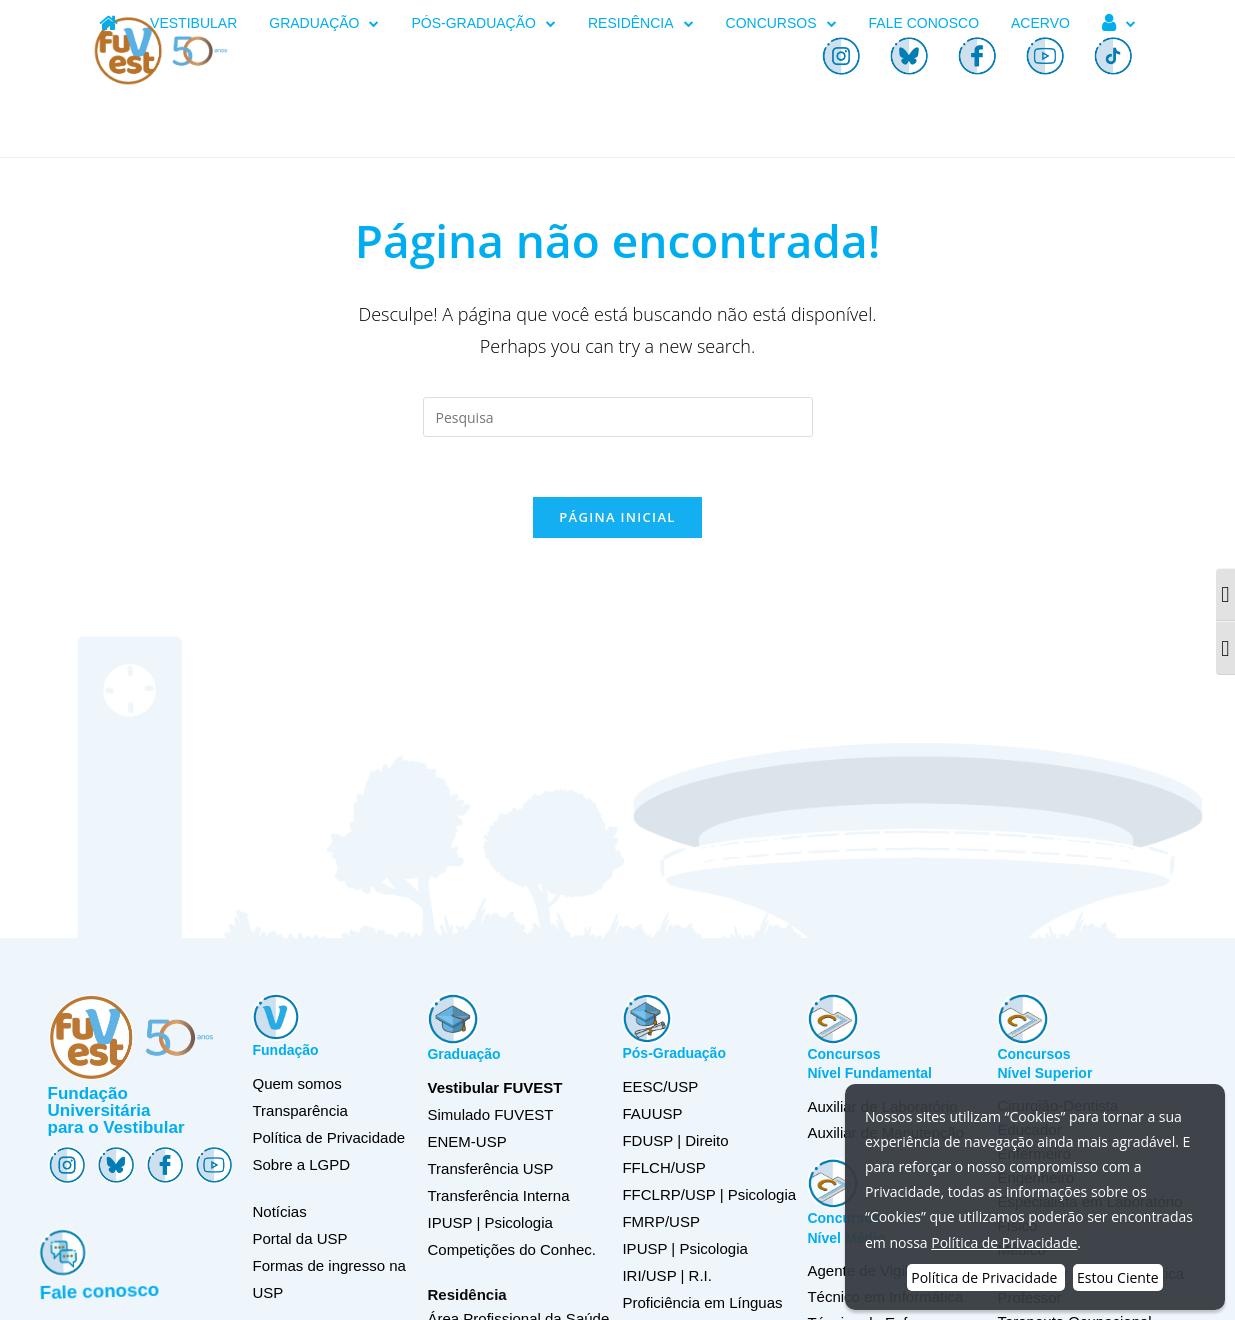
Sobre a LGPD (301, 1164)
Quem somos (296, 1083)
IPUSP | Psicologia (684, 1248)
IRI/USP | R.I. (666, 1275)
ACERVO (1040, 23)
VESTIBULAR (193, 23)
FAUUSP (652, 1113)
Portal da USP (299, 1238)
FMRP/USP (661, 1221)
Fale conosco (107, 1286)
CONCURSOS (781, 23)
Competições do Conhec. (511, 1249)
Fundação (285, 1050)
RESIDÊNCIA (641, 23)
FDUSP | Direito (675, 1140)
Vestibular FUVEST (494, 1087)
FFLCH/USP (663, 1167)
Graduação (463, 1054)
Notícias (279, 1211)
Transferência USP (490, 1168)
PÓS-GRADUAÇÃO (483, 23)
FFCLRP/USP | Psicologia (709, 1194)
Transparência (299, 1110)
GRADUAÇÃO (324, 23)
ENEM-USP (466, 1141)
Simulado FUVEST (490, 1114)
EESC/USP (660, 1086)
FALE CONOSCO (924, 23)
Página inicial (617, 517)
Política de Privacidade (328, 1137)
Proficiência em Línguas (702, 1302)
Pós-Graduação (673, 1053)
